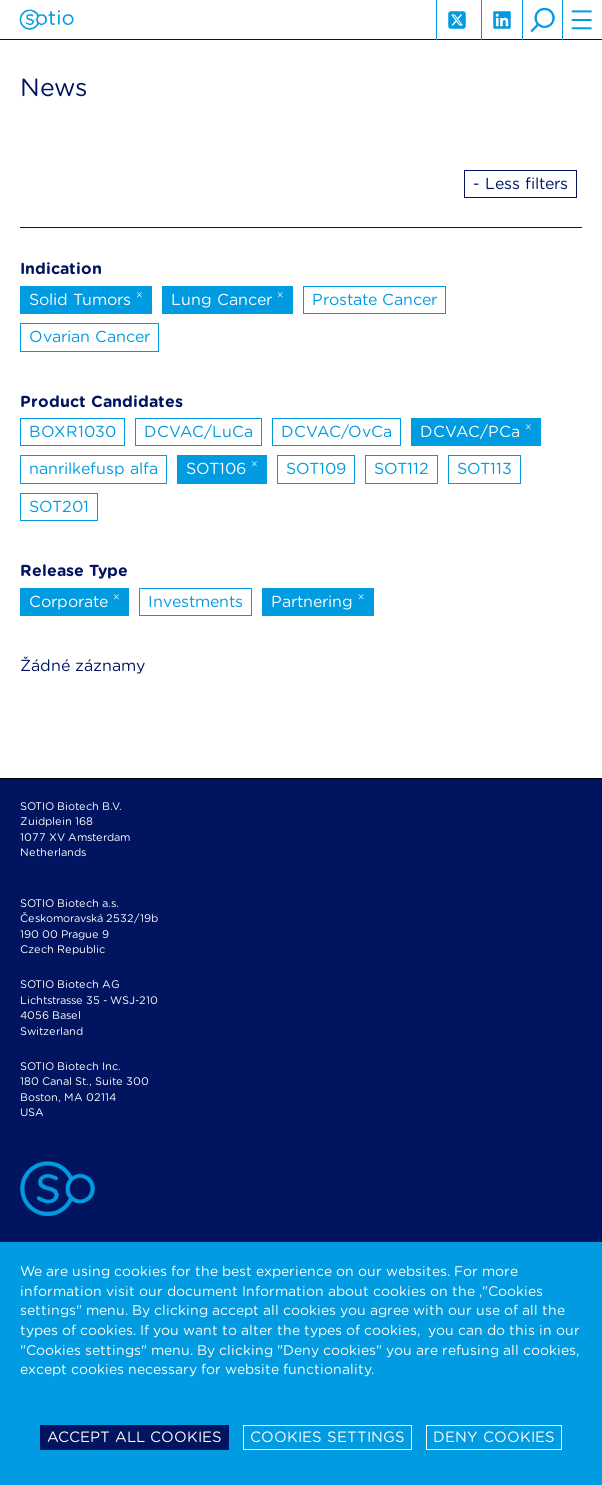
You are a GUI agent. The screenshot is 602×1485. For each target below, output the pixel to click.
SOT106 (222, 467)
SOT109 (316, 468)
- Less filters (520, 183)
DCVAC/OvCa (336, 431)
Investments (195, 601)
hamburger (582, 20)
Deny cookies (494, 1437)
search (542, 20)
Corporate (74, 600)
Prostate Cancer (374, 299)
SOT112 (401, 468)
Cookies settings (327, 1437)
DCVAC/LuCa (198, 431)
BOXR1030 (72, 431)
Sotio (46, 20)
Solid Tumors (86, 298)
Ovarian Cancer (89, 336)
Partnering (318, 600)
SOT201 (59, 506)
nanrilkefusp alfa (93, 468)
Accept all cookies (134, 1437)
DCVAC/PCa (476, 430)
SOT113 (484, 468)
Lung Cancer (227, 298)
